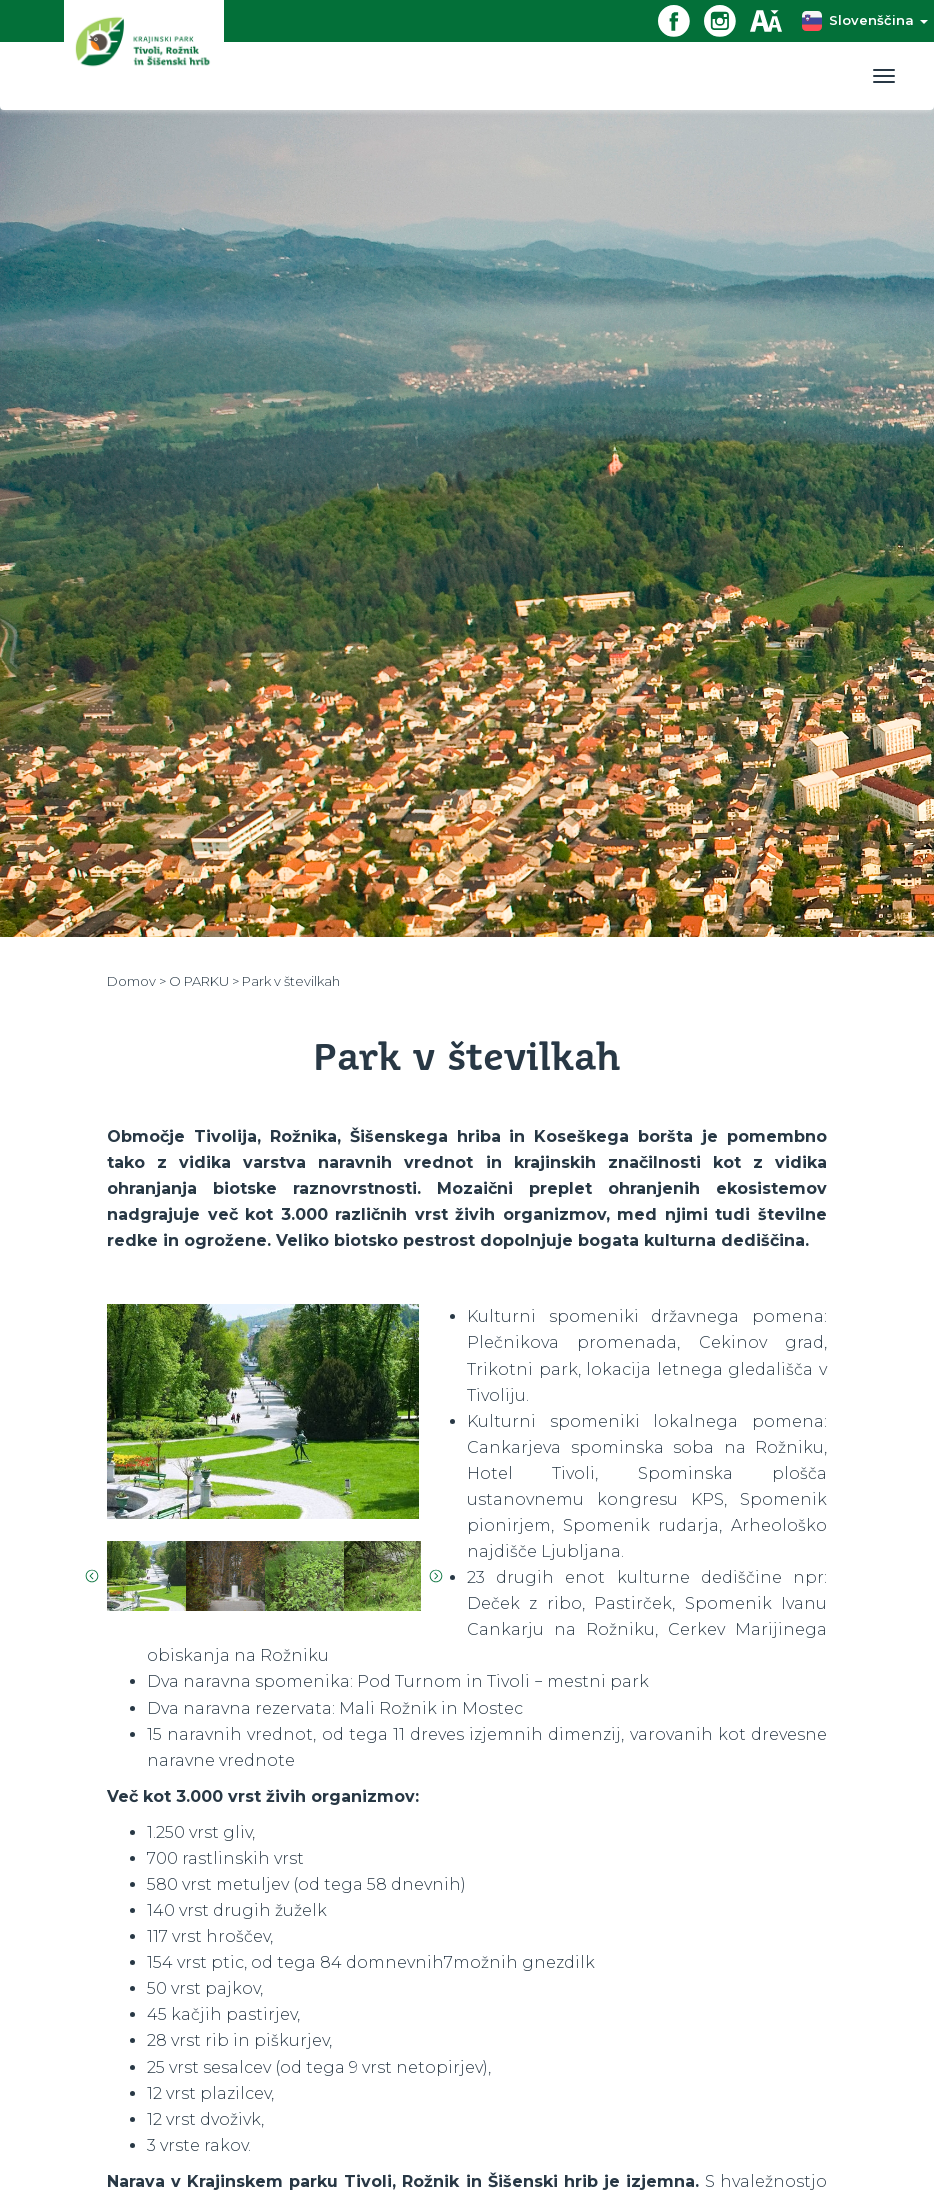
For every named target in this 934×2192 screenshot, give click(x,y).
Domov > (138, 981)
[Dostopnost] (773, 19)
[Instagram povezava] (727, 19)
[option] (263, 1411)
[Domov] (144, 54)
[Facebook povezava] (681, 19)
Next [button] (436, 1576)
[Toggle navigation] (884, 76)
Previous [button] (92, 1576)
